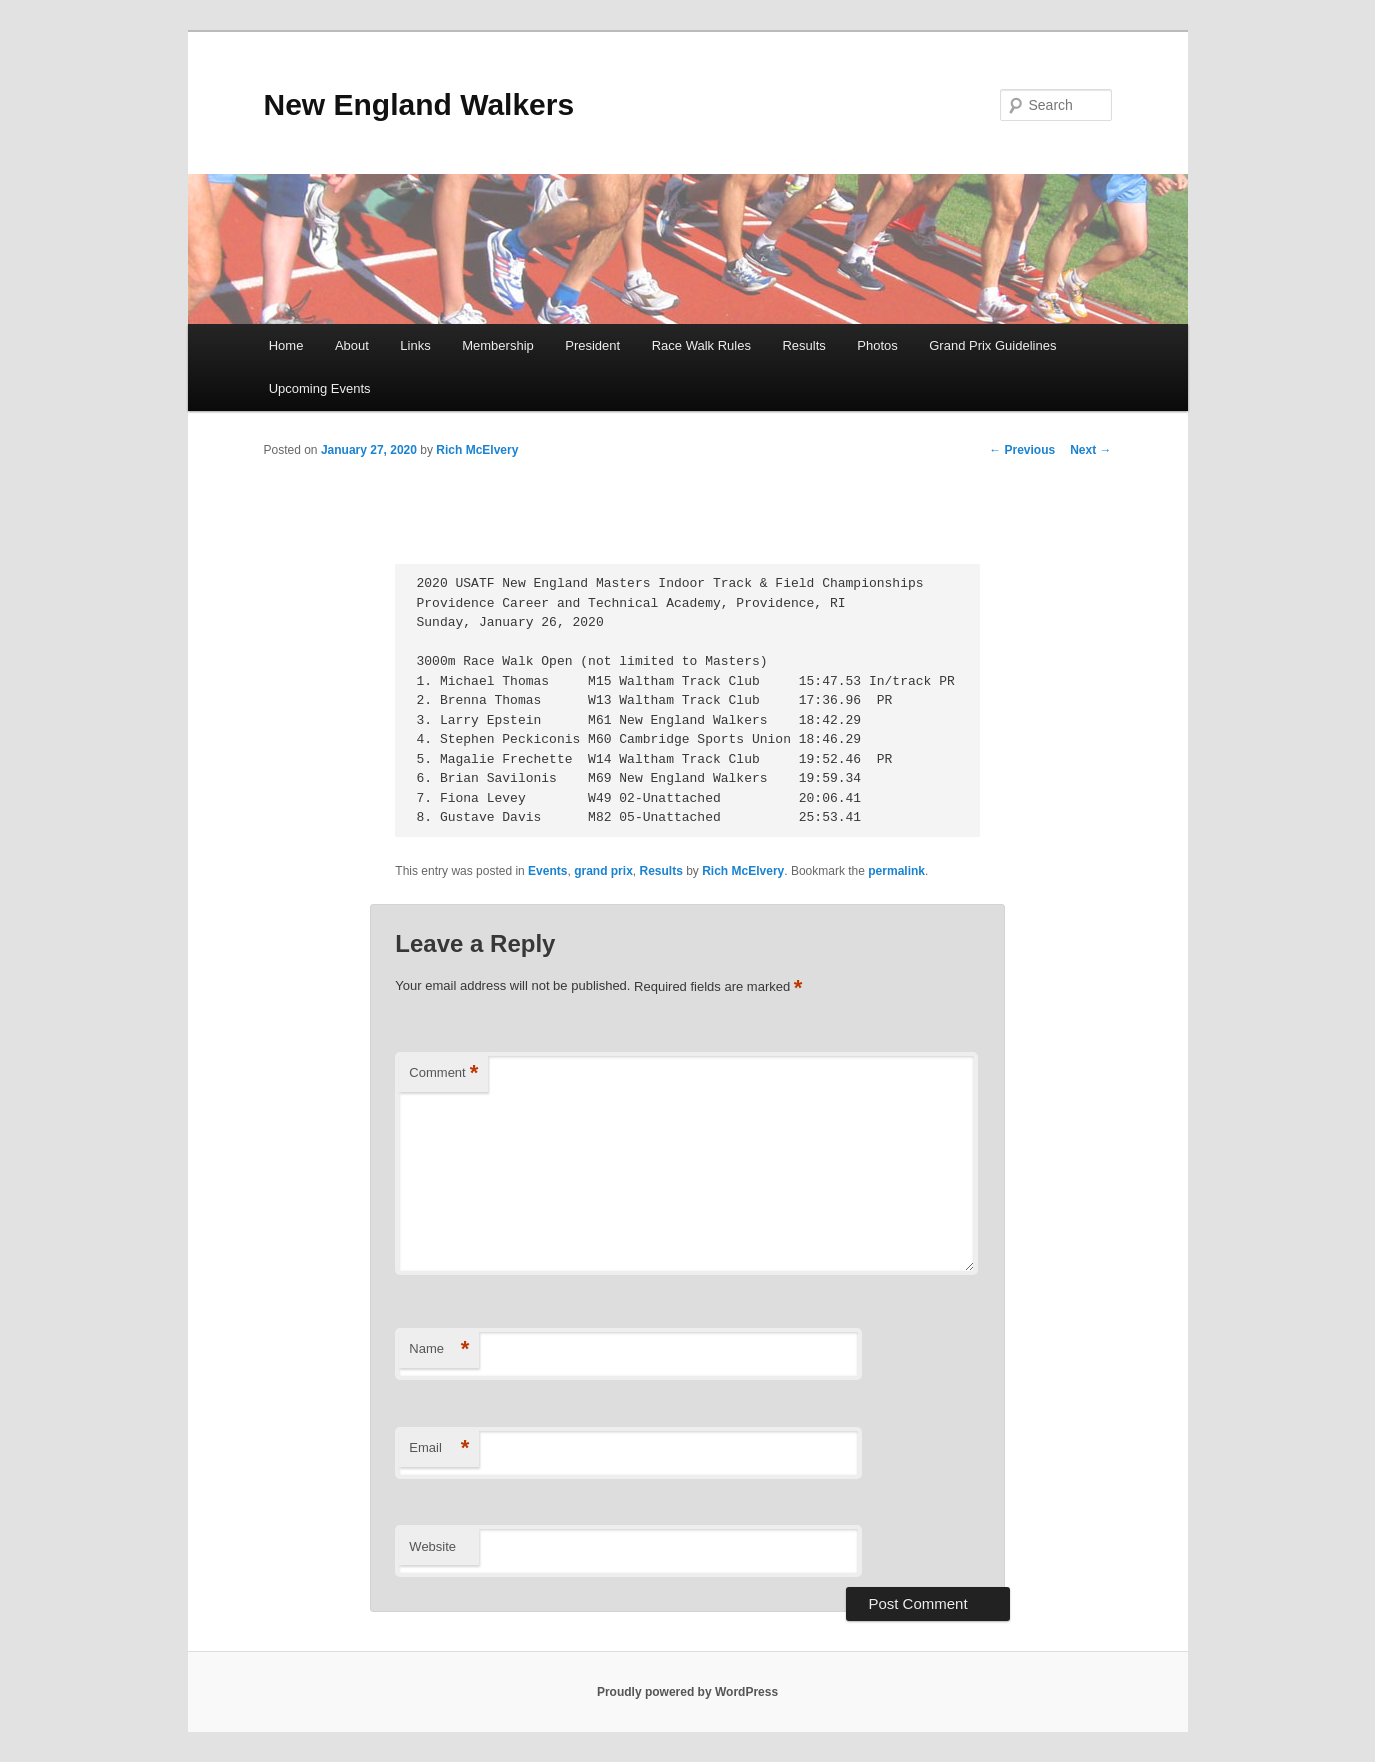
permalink (896, 871)
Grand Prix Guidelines (992, 345)
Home (286, 345)
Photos (877, 345)
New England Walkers (419, 104)
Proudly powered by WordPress (687, 1692)
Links (415, 345)
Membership (498, 345)
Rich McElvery (477, 450)
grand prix (603, 871)
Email (439, 1448)
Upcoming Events (320, 388)
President (592, 345)
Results (803, 345)
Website (432, 1546)
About (352, 345)
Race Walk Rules (701, 345)
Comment (443, 1073)
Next (1090, 450)
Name (439, 1349)
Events (547, 871)
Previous (1022, 450)
